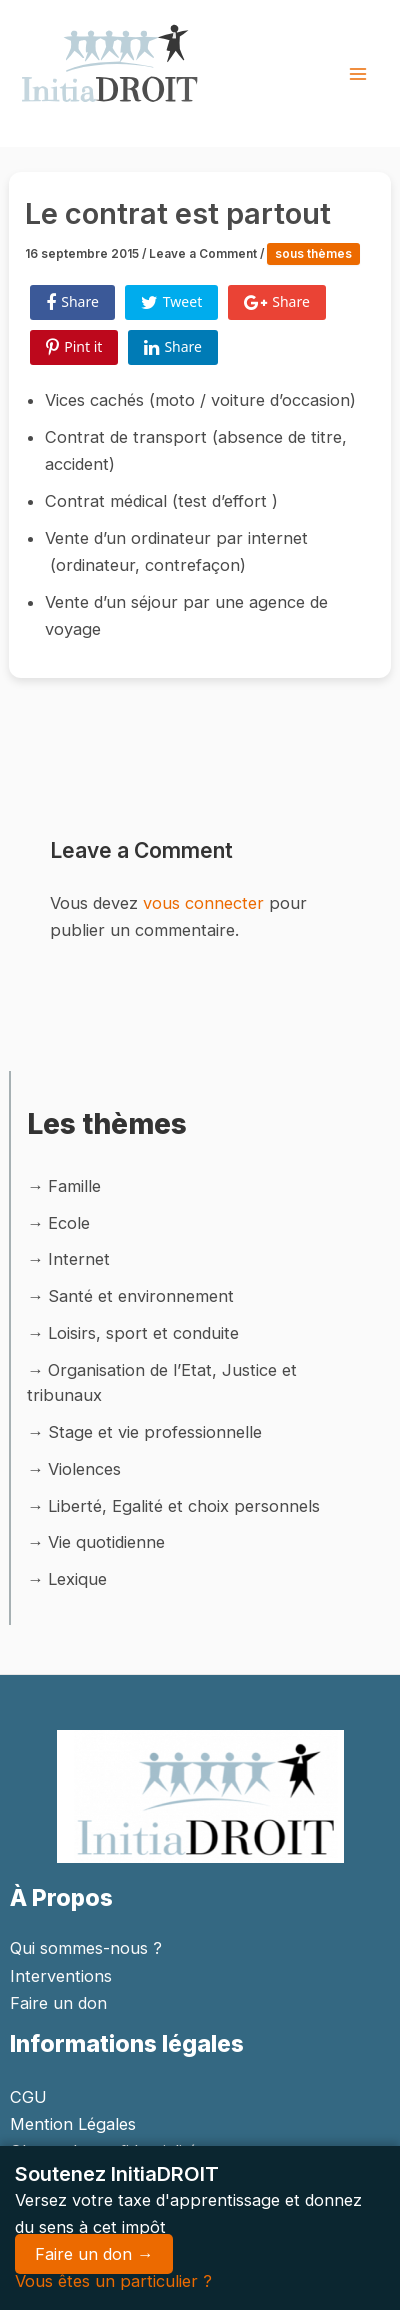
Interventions (61, 1976)
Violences (84, 1469)
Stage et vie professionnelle (155, 1432)
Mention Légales (73, 2124)
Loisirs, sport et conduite (143, 1333)
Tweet (171, 302)
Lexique (77, 1579)
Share (72, 302)
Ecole (69, 1223)
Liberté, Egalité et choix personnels (184, 1506)
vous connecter (203, 903)
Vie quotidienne (106, 1542)
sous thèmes (313, 254)
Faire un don (58, 2003)
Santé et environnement (141, 1296)
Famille (74, 1186)
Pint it (74, 347)
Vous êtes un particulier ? (113, 2281)
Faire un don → (94, 2254)
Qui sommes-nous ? (86, 1948)
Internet (79, 1259)
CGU (28, 2097)
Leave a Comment (203, 254)
